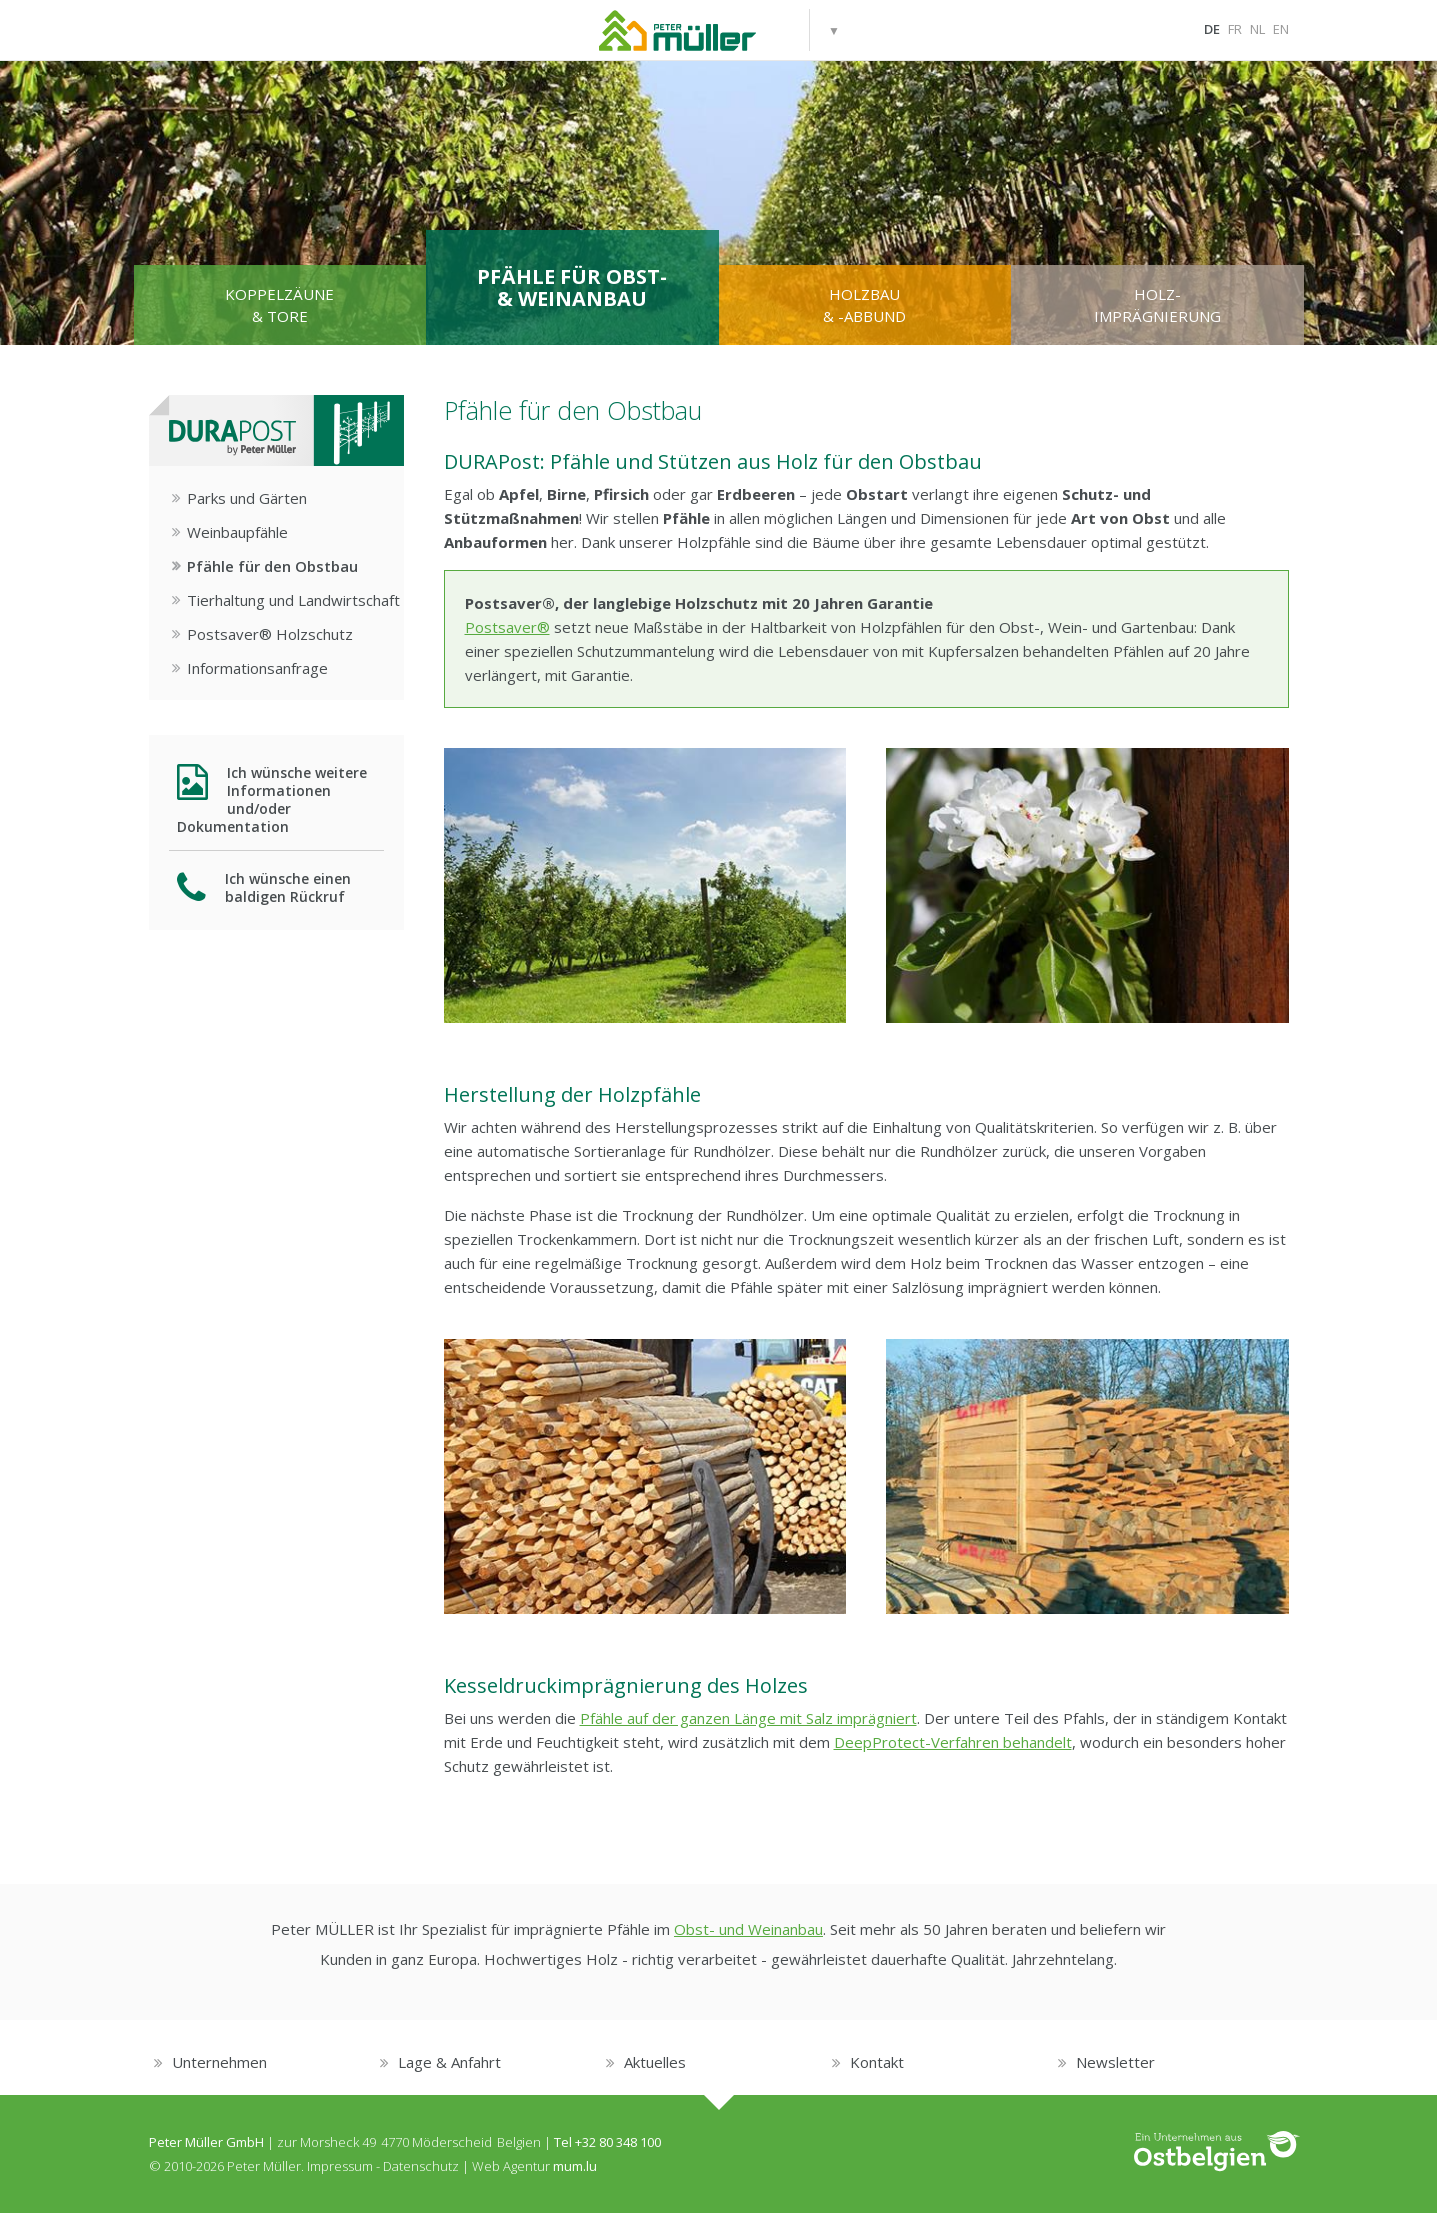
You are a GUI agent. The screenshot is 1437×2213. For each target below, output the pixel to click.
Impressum (340, 2166)
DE (1212, 29)
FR (1235, 29)
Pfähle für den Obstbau (272, 566)
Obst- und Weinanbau (748, 1929)
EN (1281, 29)
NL (1257, 29)
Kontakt (877, 2062)
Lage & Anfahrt (449, 2062)
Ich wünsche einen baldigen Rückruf (264, 887)
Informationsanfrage (257, 668)
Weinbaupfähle (237, 532)
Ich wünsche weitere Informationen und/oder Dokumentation (272, 799)
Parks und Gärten (247, 498)
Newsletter (1115, 2062)
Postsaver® (507, 627)
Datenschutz (421, 2166)
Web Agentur (511, 2166)
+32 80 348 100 (618, 2142)
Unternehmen (219, 2062)
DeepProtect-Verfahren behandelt (953, 1742)
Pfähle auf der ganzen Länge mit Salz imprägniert (748, 1718)
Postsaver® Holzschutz (270, 634)
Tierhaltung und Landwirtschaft (293, 600)
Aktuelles (655, 2062)
